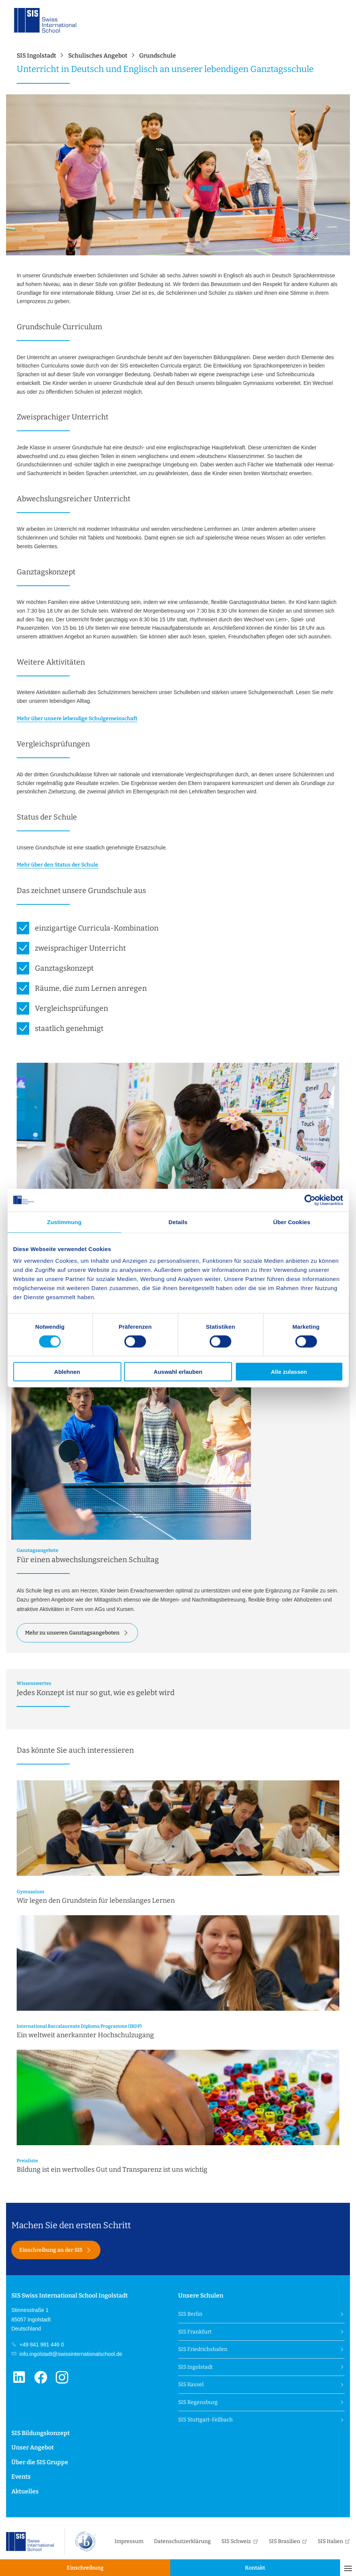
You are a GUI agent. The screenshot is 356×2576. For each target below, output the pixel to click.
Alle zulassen (289, 1372)
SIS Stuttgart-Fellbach (205, 2419)
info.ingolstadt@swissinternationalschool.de (70, 2354)
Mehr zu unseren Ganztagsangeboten (72, 1633)
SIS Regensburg (198, 2402)
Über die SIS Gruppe (39, 2462)
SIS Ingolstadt (195, 2367)
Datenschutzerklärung (182, 2541)
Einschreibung (85, 2568)
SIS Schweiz (236, 2541)
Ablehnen (67, 1372)
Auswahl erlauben (178, 1372)
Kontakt (255, 2568)
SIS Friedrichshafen (202, 2349)
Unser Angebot (32, 2447)
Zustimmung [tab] (64, 1221)
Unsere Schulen (200, 2295)
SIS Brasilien (284, 2541)
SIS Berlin (190, 2314)
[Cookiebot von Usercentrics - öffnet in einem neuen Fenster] (310, 1200)
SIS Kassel (191, 2384)
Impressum (128, 2541)
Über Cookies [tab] (292, 1221)
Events (21, 2476)
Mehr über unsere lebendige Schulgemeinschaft (77, 718)
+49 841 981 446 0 (41, 2344)
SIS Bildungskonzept (40, 2433)
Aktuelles (25, 2491)
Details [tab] (178, 1221)
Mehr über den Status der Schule (57, 865)
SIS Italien (330, 2541)
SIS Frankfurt (195, 2332)
